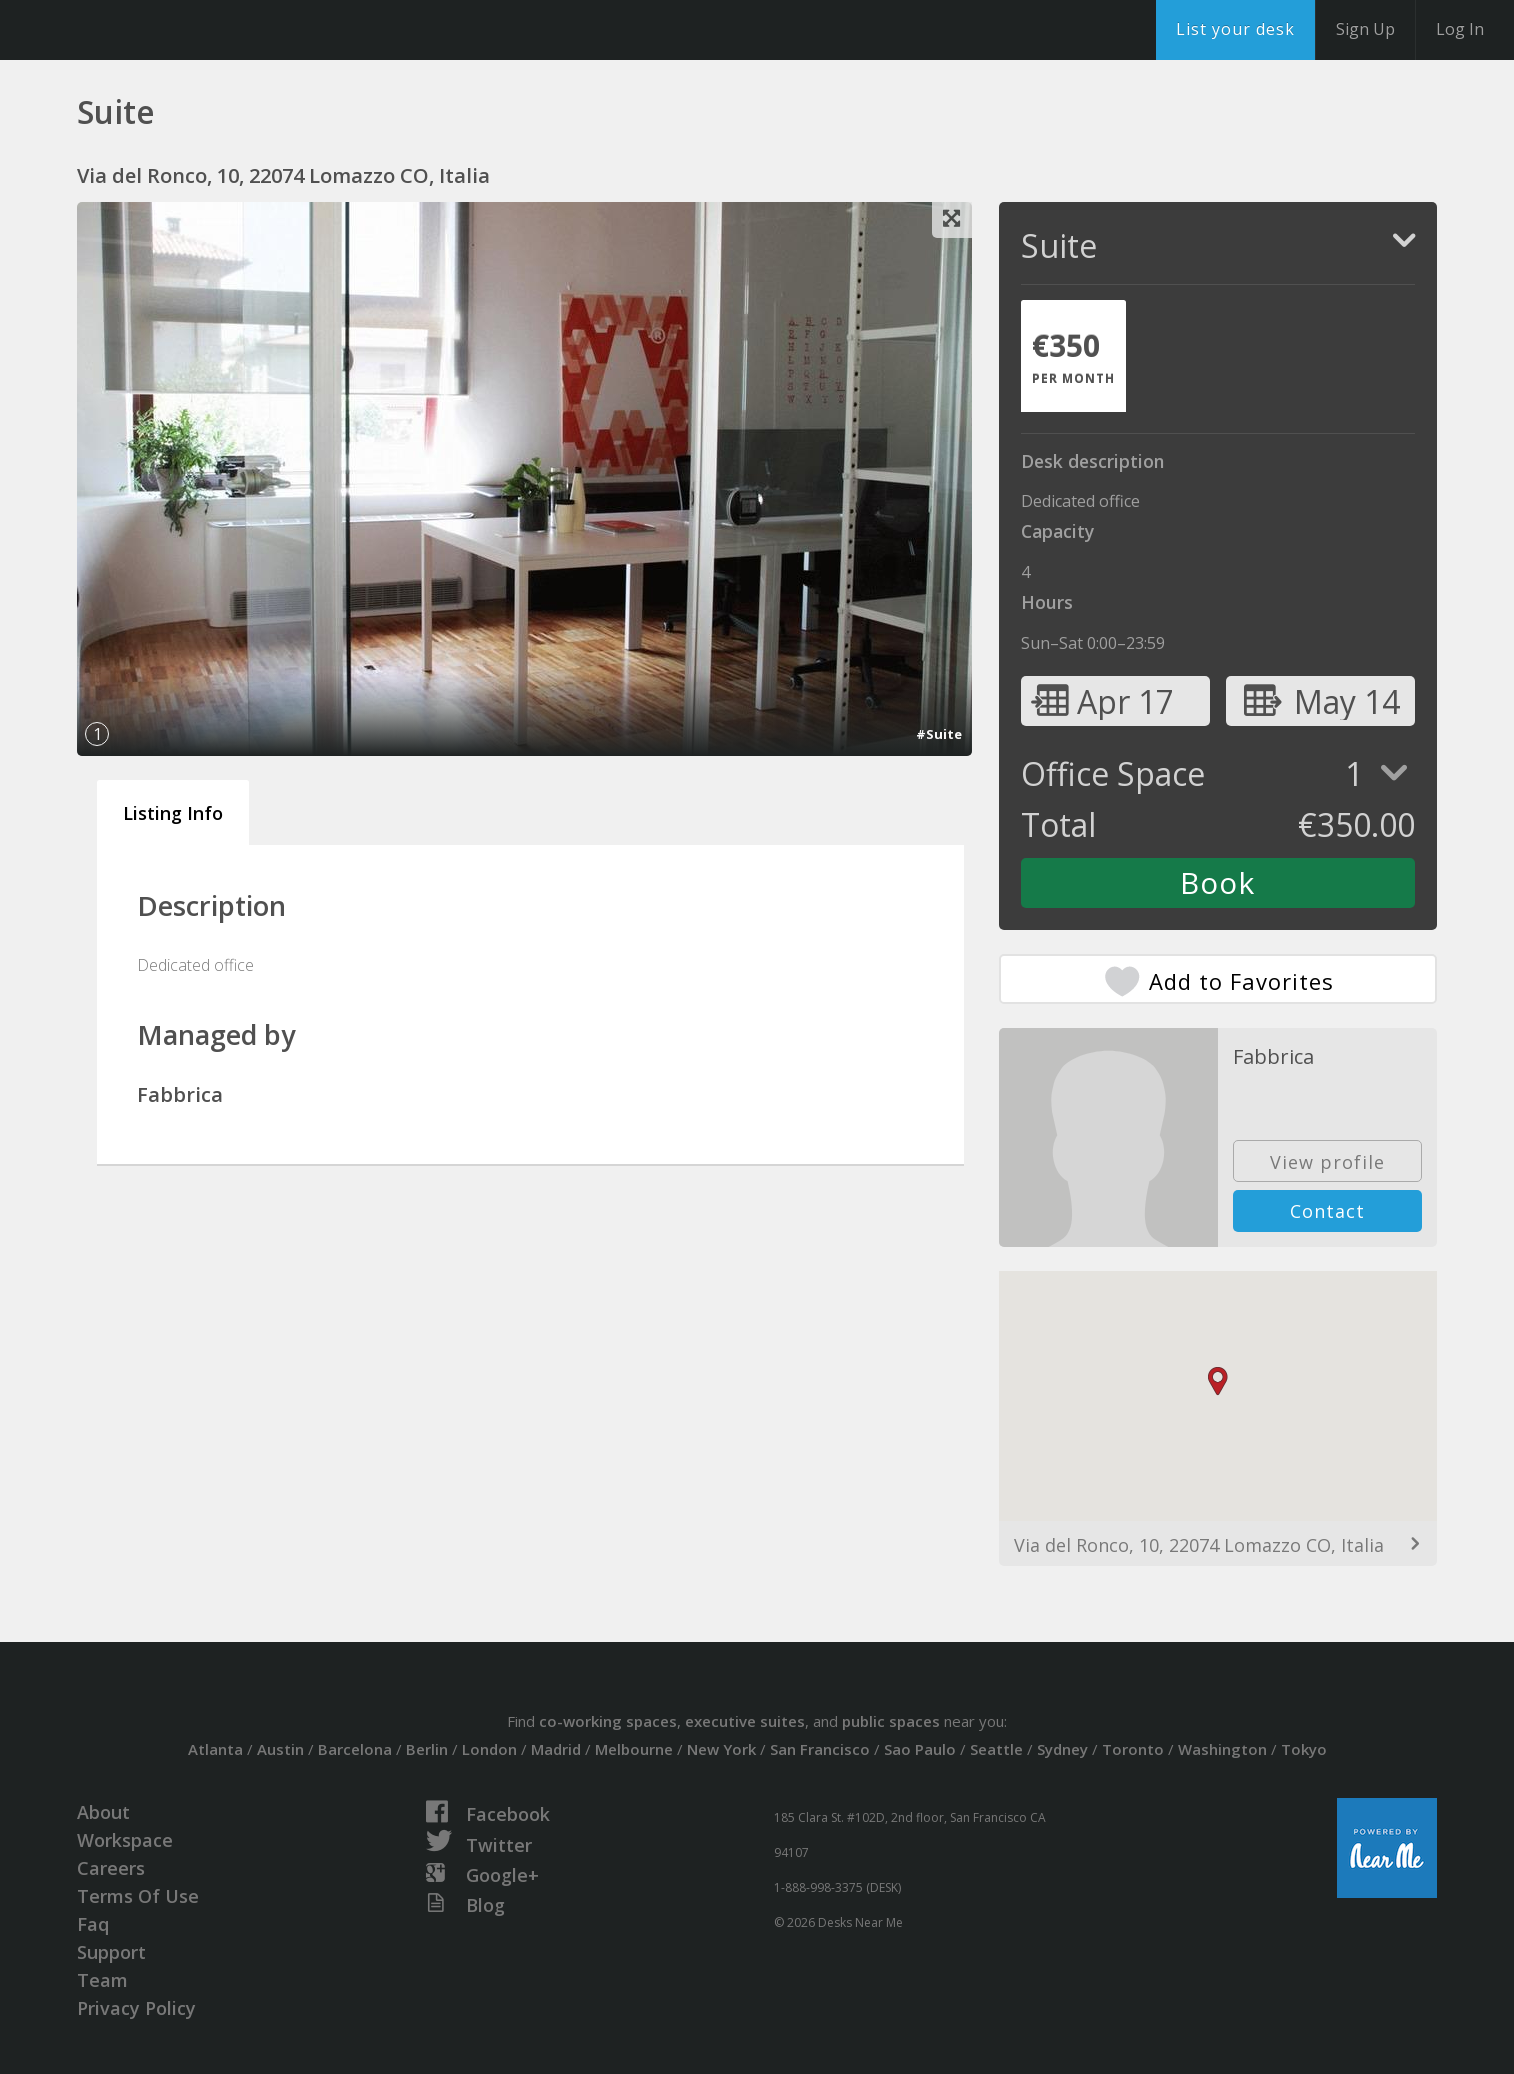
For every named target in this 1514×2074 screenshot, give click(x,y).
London (489, 1749)
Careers (111, 1868)
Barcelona (355, 1749)
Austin (280, 1749)
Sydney (1062, 1749)
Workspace (125, 1840)
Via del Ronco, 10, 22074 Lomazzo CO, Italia (1199, 1545)
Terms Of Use (138, 1896)
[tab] (1073, 356)
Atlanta (215, 1749)
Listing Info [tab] (173, 813)
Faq (93, 1924)
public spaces (891, 1721)
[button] (1218, 1381)
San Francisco (820, 1749)
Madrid (556, 1749)
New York (721, 1749)
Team (102, 1980)
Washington (1222, 1749)
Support (111, 1952)
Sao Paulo (920, 1749)
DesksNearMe (139, 30)
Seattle (996, 1749)
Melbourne (634, 1749)
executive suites (745, 1721)
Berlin (427, 1749)
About (103, 1812)
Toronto (1133, 1749)
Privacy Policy (136, 2008)
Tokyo (1304, 1749)
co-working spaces (608, 1721)
